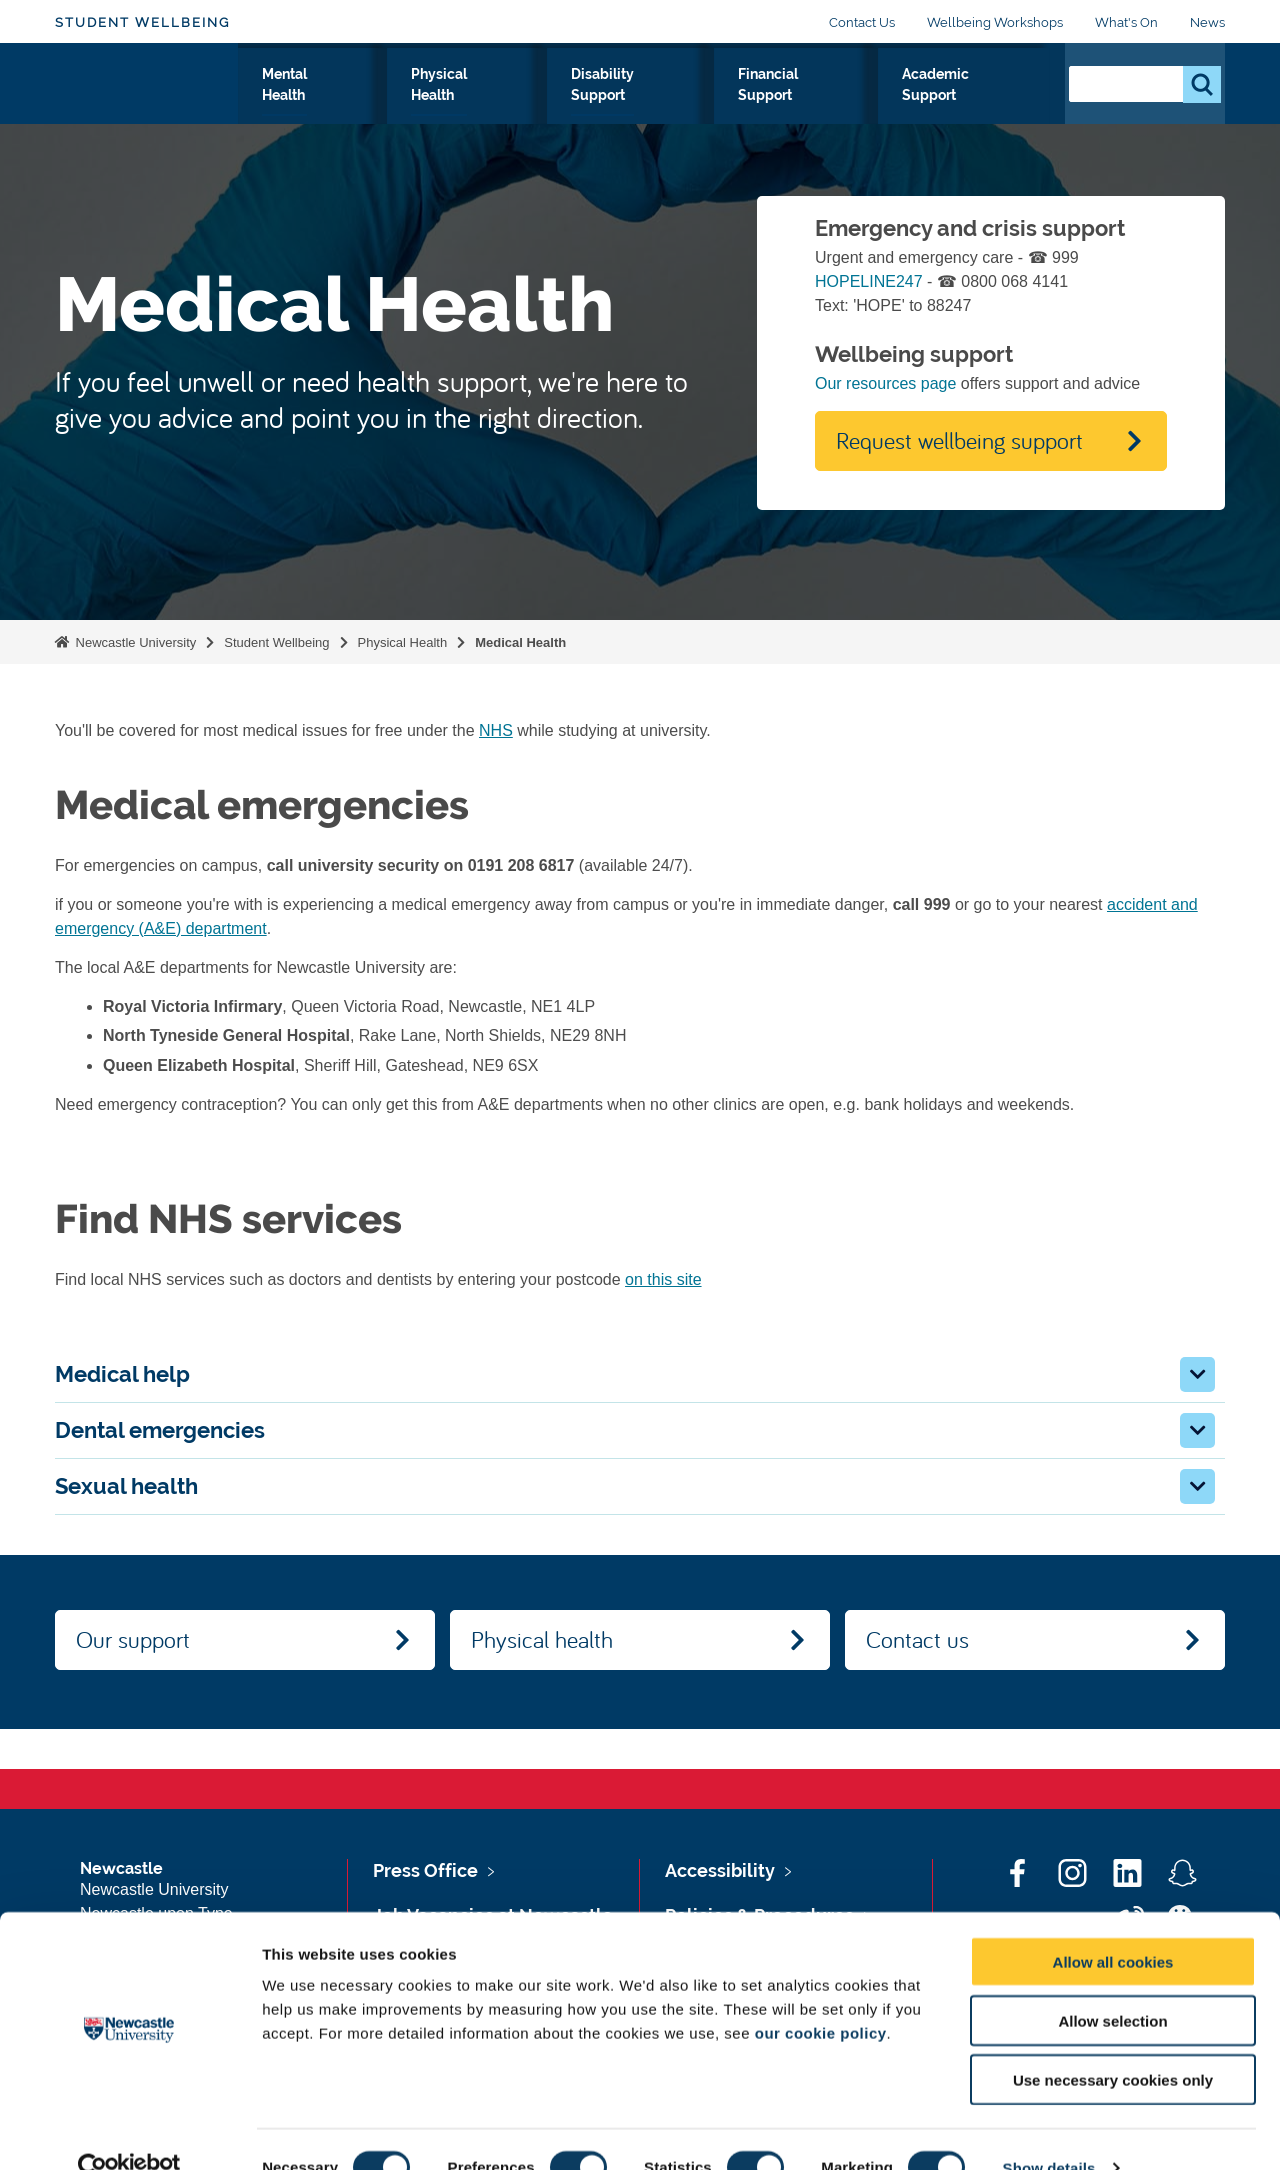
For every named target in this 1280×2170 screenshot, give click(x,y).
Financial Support (824, 109)
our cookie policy (821, 1995)
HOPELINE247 (869, 281)
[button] (1197, 1374)
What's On (1126, 22)
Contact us (917, 1639)
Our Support (293, 109)
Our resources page (885, 383)
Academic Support (972, 109)
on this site (663, 1279)
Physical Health (538, 109)
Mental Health (410, 109)
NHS (496, 730)
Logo (146, 104)
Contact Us (862, 22)
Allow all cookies (1113, 1924)
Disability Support (677, 109)
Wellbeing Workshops (995, 22)
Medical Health (520, 642)
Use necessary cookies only (1113, 2042)
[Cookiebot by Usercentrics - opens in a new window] (129, 2131)
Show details (1049, 2130)
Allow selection (1112, 1983)
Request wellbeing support (959, 440)
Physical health (542, 1639)
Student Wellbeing (142, 22)
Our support (133, 1639)
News (1207, 22)
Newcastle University (134, 642)
